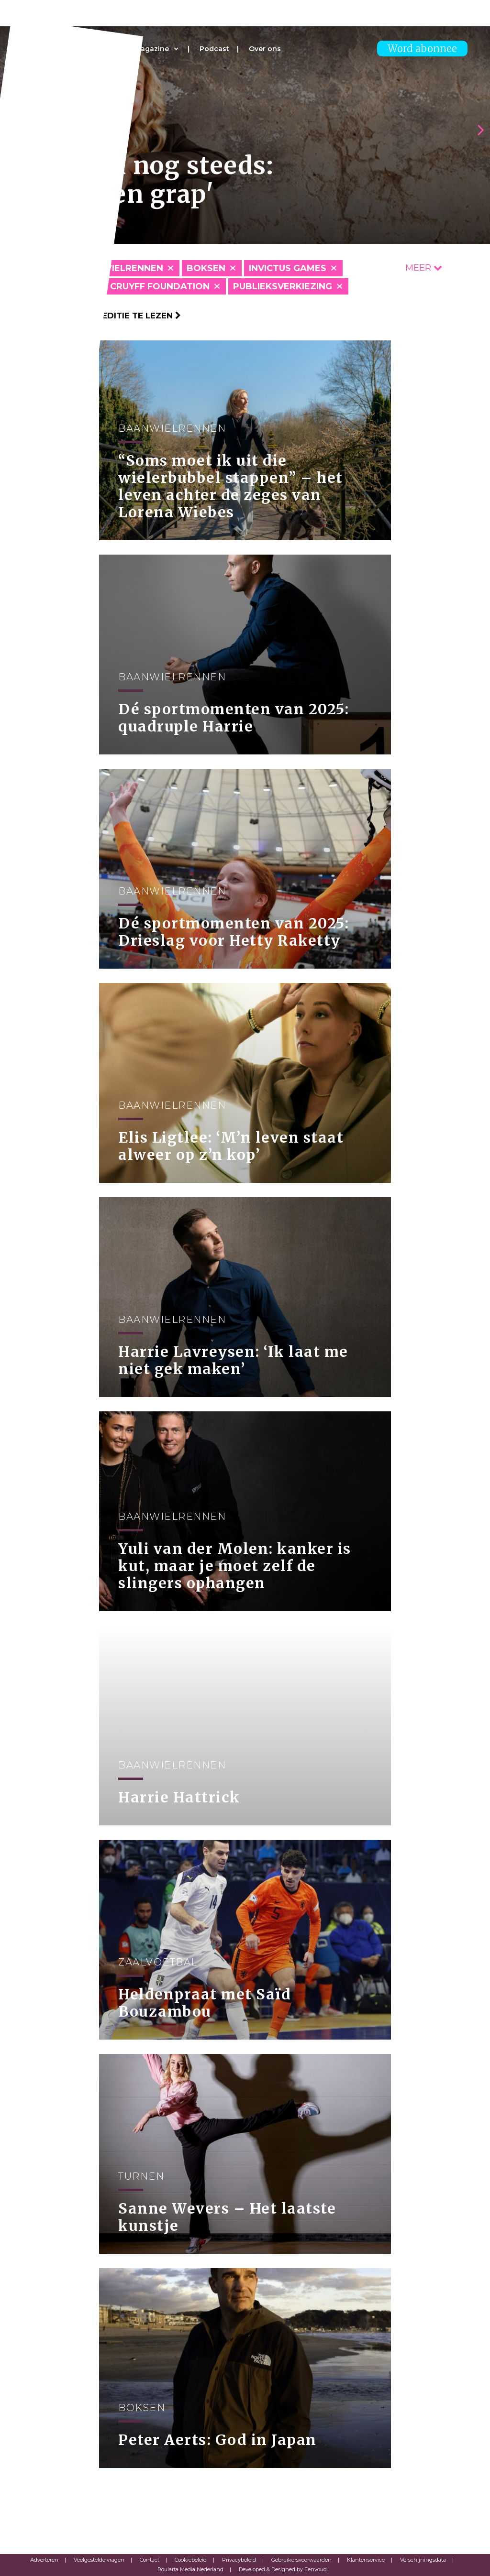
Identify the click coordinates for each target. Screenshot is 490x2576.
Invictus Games (287, 268)
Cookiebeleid (191, 2559)
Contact (149, 2559)
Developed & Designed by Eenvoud (283, 2569)
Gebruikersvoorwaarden (301, 2559)
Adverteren (44, 2559)
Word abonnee (422, 49)
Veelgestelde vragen (99, 2559)
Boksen (206, 268)
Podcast (214, 48)
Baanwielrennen (119, 268)
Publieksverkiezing (282, 286)
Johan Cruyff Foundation (142, 286)
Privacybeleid (239, 2559)
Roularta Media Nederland (190, 2569)
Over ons (265, 48)
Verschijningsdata (423, 2559)
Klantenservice (366, 2559)
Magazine (151, 48)
